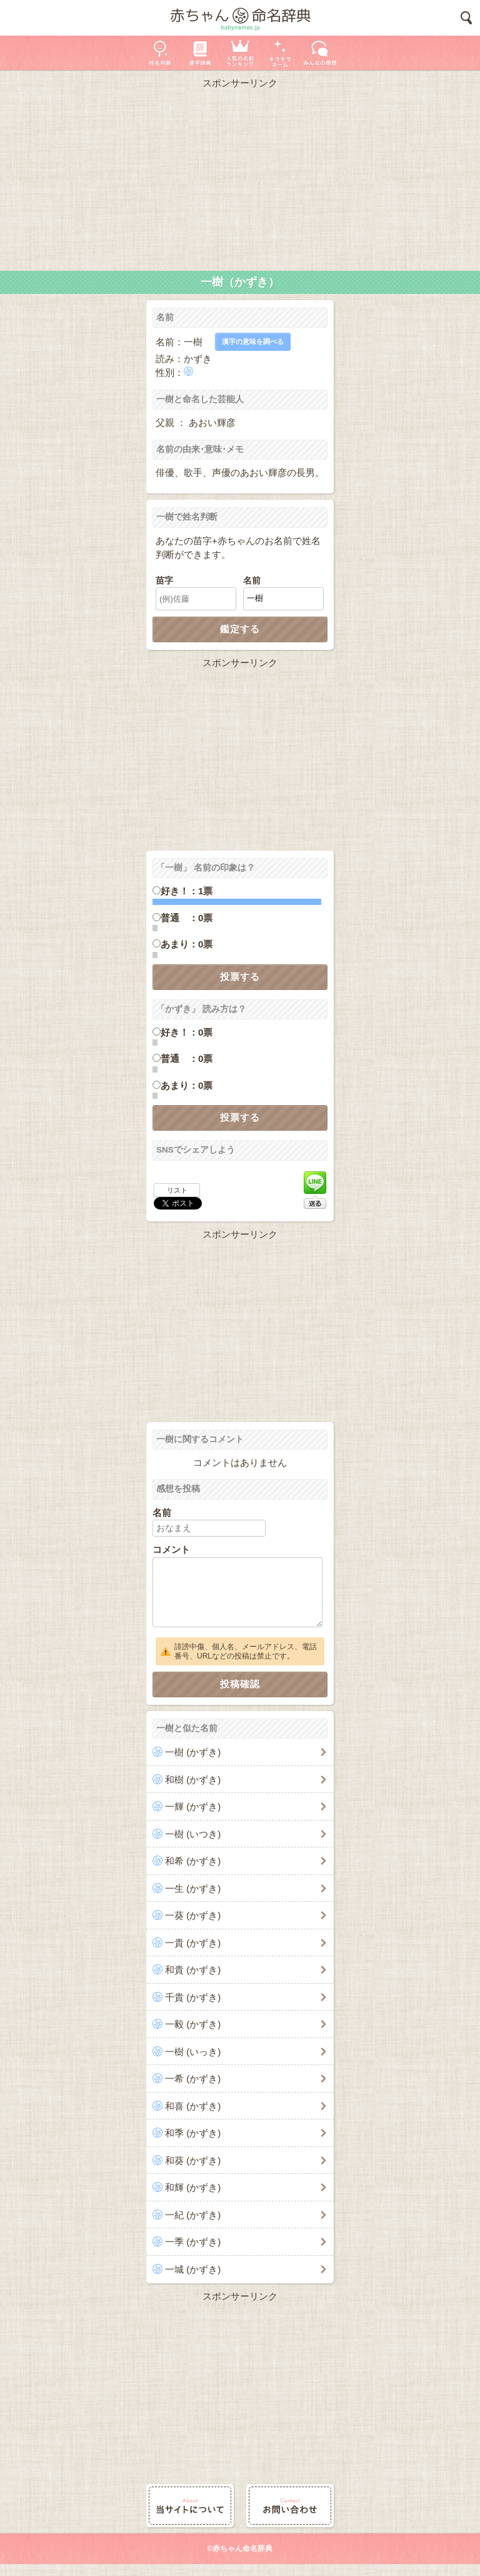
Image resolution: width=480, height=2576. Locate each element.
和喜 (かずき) (193, 2106)
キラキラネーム (280, 53)
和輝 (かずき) (193, 2187)
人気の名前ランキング (240, 53)
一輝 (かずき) (193, 1806)
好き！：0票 (186, 1032)
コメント (171, 1549)
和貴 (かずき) (193, 1969)
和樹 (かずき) (193, 1779)
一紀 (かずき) (193, 2215)
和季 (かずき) (193, 2133)
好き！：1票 (186, 891)
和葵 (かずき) (193, 2160)
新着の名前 (320, 53)
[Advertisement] (240, 177)
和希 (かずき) (193, 1861)
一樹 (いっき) (193, 2051)
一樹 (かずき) (193, 1752)
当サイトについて (190, 2506)
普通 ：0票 (186, 917)
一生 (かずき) (193, 1888)
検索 (466, 18)
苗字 (164, 580)
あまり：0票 (186, 944)
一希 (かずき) (193, 2078)
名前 (252, 580)
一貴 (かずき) (193, 1942)
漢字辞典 (200, 53)
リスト (177, 1190)
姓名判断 (160, 53)
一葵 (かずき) (193, 1915)
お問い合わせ (290, 2506)
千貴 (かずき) (193, 1997)
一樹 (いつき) (193, 1834)
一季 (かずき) (193, 2241)
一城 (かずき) (193, 2269)
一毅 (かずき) (193, 2024)
